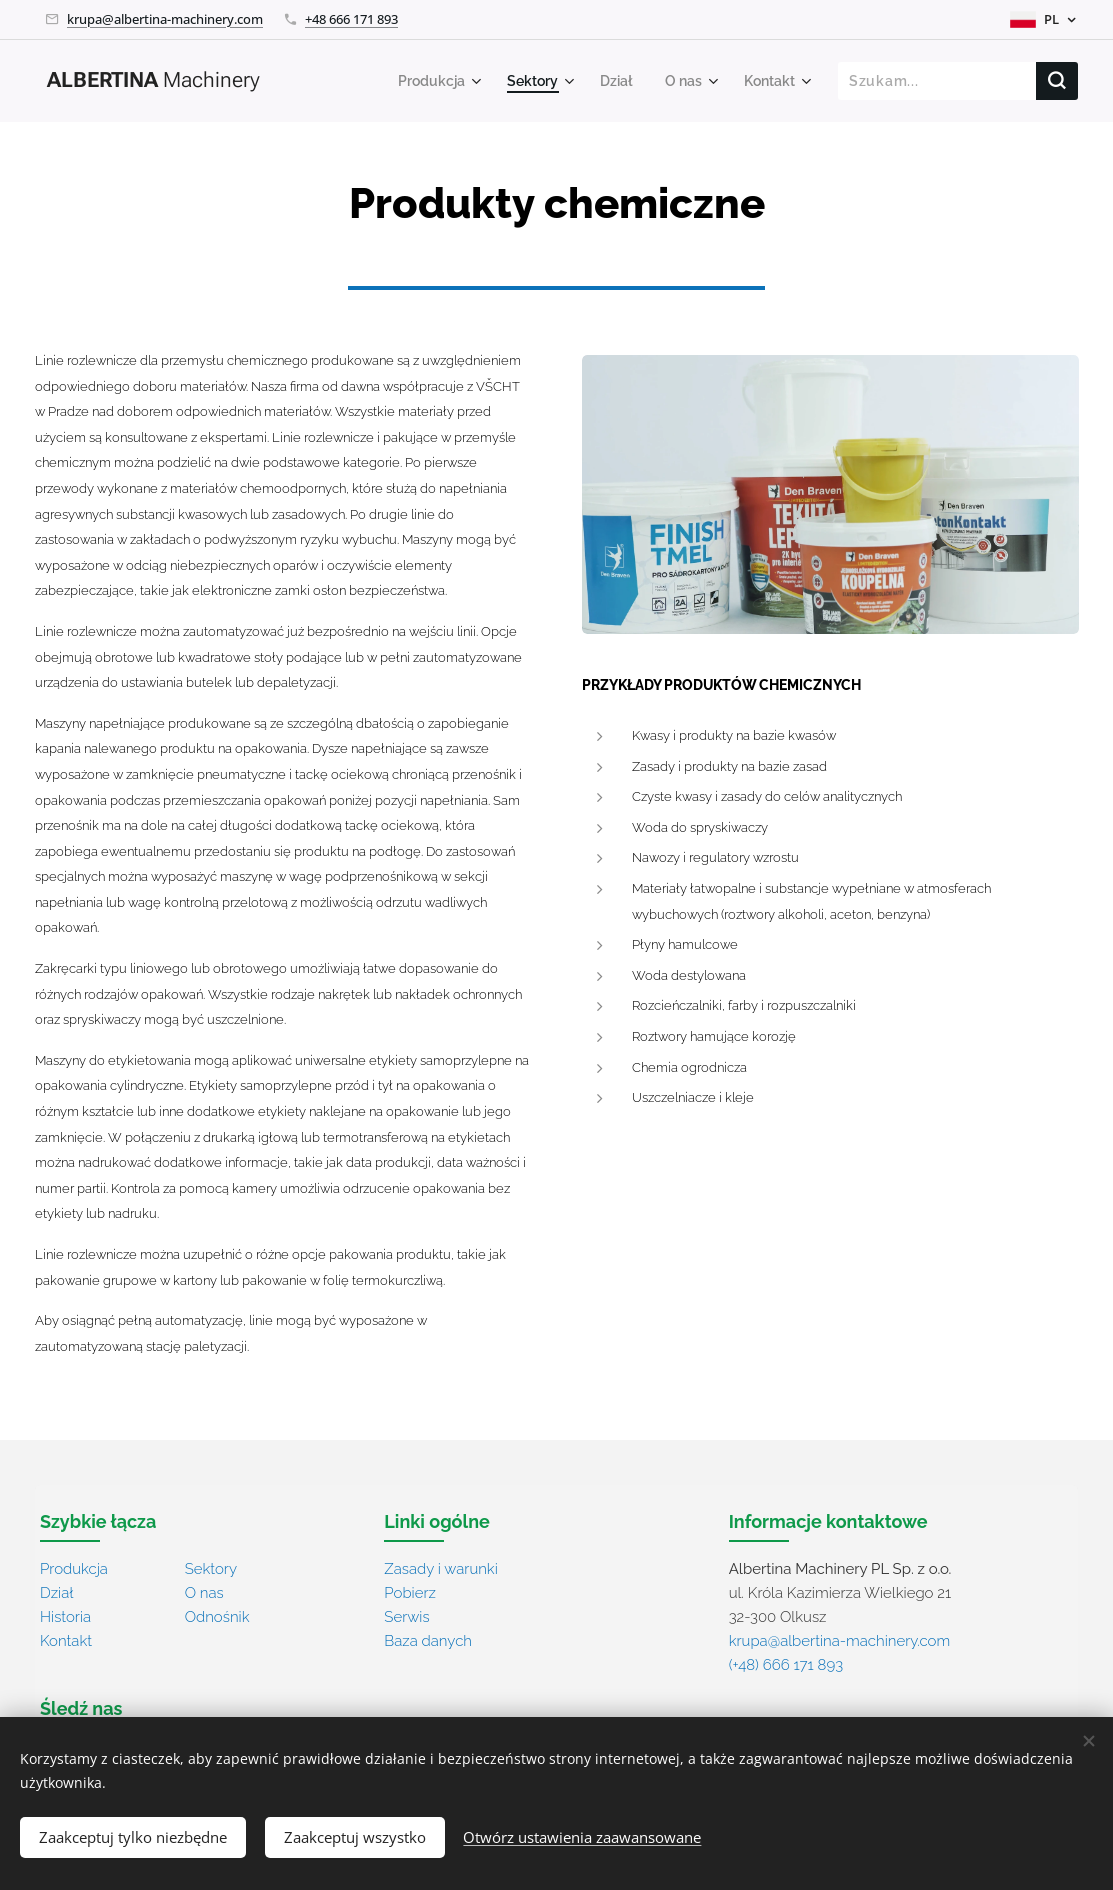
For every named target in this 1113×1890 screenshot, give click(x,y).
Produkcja (74, 1569)
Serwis (406, 1617)
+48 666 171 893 (351, 19)
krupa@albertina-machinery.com (165, 19)
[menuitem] (429, 81)
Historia (65, 1617)
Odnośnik (217, 1617)
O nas (204, 1593)
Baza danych (428, 1641)
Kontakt (66, 1641)
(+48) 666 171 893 (786, 1665)
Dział (56, 1593)
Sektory (211, 1569)
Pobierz (410, 1593)
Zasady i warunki (440, 1569)
